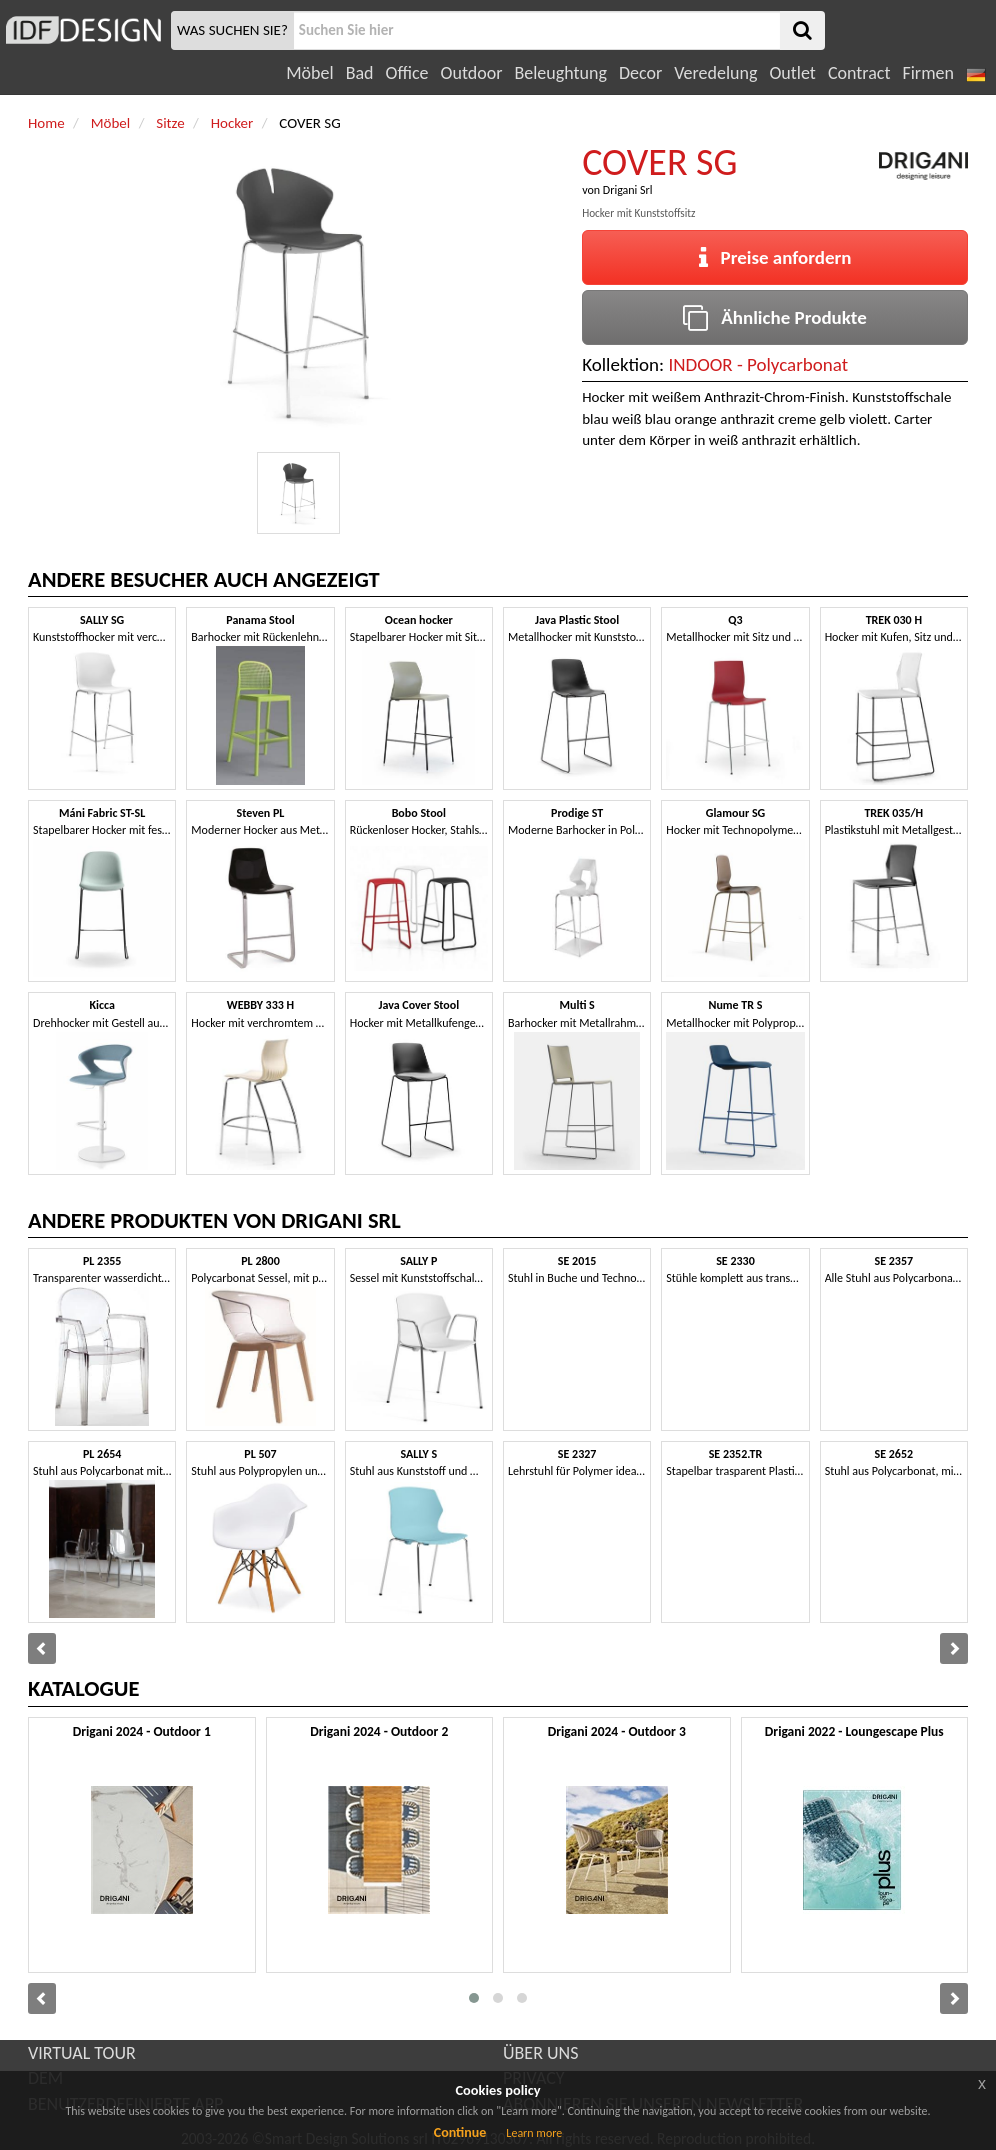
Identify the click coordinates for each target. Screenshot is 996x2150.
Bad (360, 73)
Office (407, 73)
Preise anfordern (775, 257)
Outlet (792, 73)
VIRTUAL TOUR (82, 2053)
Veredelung (715, 73)
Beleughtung (560, 73)
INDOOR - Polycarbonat (758, 364)
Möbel (309, 73)
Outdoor (472, 73)
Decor (640, 73)
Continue (460, 2132)
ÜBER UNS (540, 2053)
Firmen (927, 73)
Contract (859, 73)
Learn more (534, 2133)
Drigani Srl (628, 190)
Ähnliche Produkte (774, 317)
